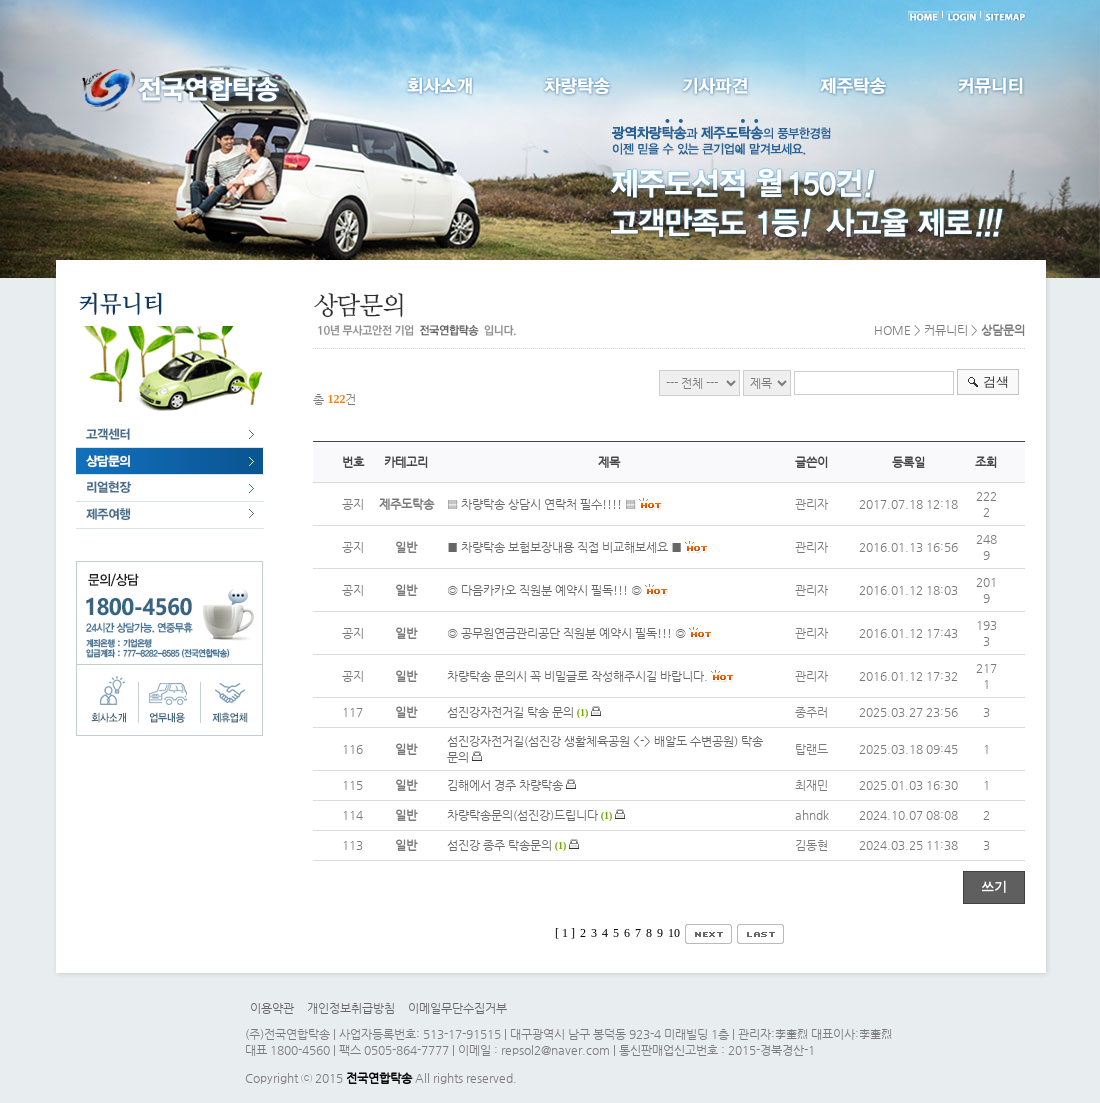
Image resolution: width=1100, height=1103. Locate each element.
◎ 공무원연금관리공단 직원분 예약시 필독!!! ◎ (566, 633)
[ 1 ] (565, 933)
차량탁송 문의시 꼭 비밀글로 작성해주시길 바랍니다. (577, 676)
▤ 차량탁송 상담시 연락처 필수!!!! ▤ (541, 504)
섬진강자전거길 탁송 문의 (510, 712)
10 (674, 933)
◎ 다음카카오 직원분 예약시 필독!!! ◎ (544, 590)
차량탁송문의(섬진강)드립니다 (522, 815)
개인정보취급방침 (351, 1008)
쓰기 (994, 886)
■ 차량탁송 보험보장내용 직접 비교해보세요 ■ (564, 547)
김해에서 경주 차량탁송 (505, 785)
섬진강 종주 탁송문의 (499, 845)
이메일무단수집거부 (457, 1008)
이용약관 (272, 1008)
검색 (996, 381)
